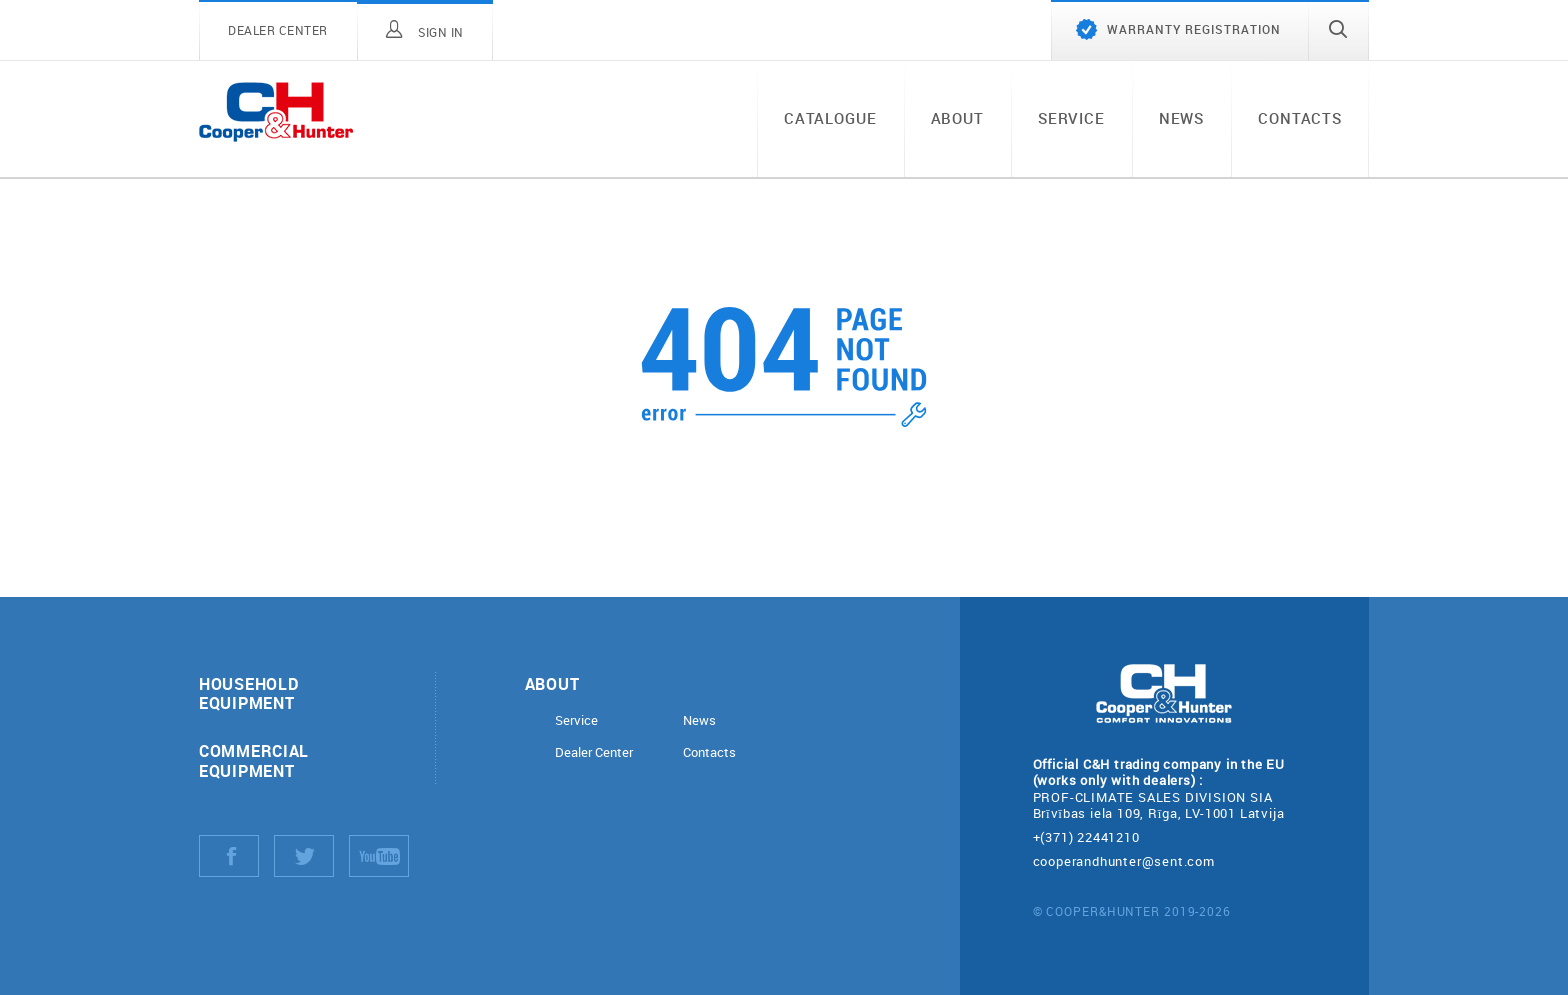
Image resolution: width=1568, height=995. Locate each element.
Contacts (1300, 118)
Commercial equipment (254, 760)
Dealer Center (594, 752)
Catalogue (830, 118)
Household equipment (248, 693)
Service (1071, 118)
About (957, 118)
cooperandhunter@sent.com (1124, 861)
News (1181, 118)
